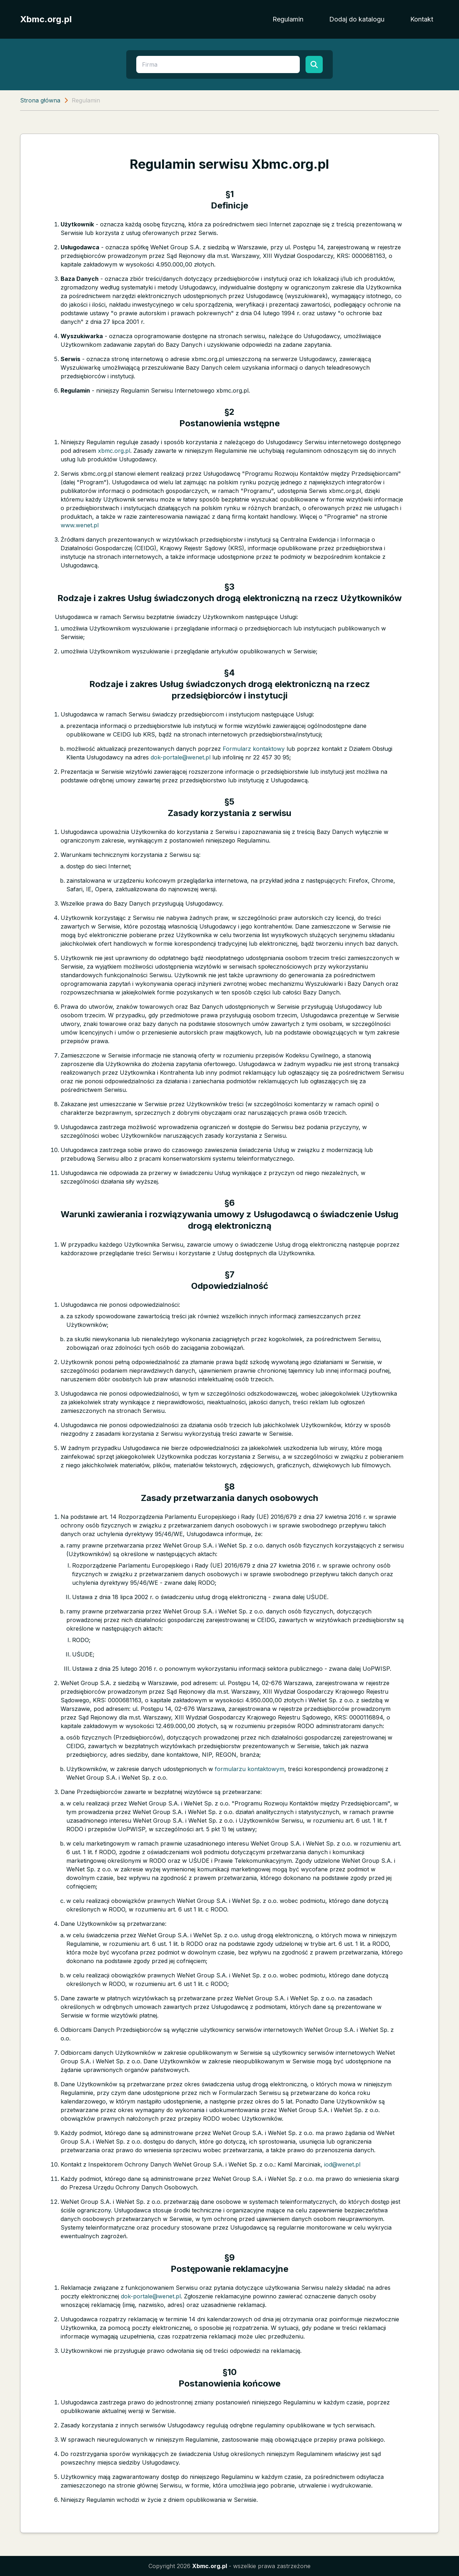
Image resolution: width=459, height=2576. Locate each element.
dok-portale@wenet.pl (180, 757)
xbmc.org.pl (114, 450)
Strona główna (40, 100)
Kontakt (421, 19)
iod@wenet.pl (342, 2164)
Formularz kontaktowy (254, 748)
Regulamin (288, 19)
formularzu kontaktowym (249, 1769)
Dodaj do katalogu (356, 19)
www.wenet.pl (80, 525)
